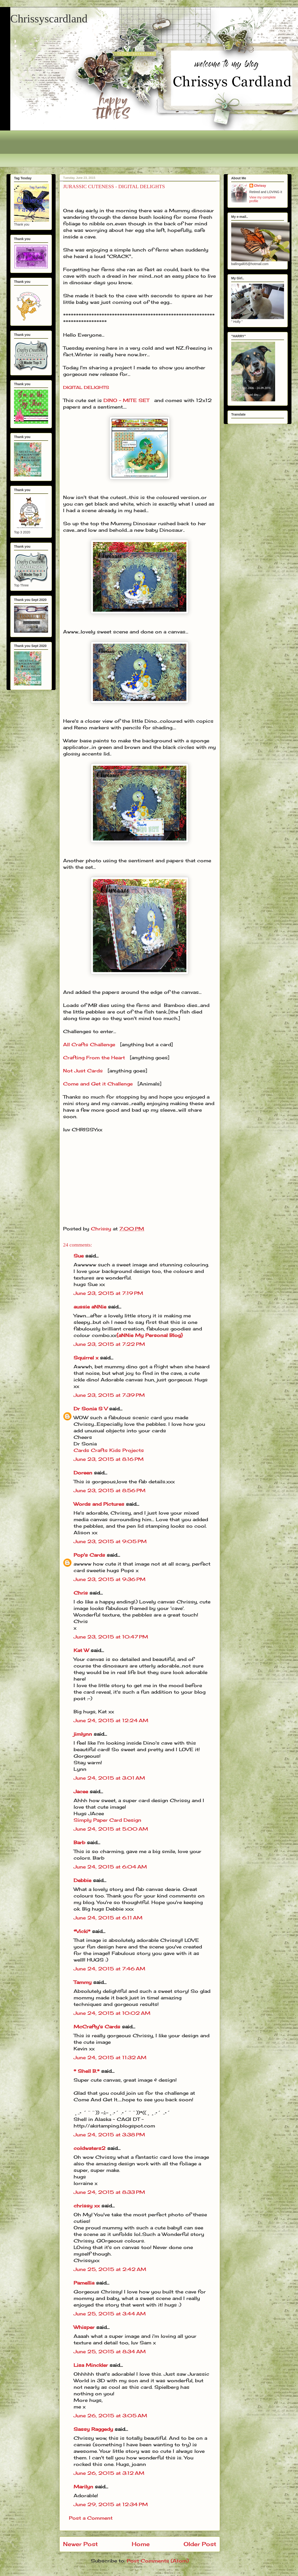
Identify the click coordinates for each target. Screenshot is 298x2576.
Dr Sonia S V (90, 1409)
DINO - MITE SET (126, 400)
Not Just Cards (83, 1071)
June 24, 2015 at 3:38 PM (109, 2135)
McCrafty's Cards (97, 2027)
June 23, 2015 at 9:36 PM (109, 1579)
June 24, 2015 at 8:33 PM (109, 2192)
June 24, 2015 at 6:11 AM (108, 1918)
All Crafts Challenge (89, 1044)
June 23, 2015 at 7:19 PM (108, 1293)
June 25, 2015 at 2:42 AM (110, 2269)
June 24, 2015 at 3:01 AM (109, 1778)
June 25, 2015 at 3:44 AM (110, 2314)
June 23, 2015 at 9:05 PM (110, 1541)
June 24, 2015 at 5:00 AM (111, 1829)
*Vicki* (82, 1931)
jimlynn (83, 1734)
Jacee (81, 1791)
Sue (79, 1256)
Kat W (81, 1650)
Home (141, 2543)
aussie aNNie (90, 1307)
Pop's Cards (89, 1555)
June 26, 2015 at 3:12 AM (109, 2473)
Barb (79, 1842)
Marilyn (83, 2487)
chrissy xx (87, 2206)
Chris (81, 1593)
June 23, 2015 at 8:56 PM (109, 1490)
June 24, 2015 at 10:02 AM (112, 2013)
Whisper (84, 2327)
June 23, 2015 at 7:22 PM (109, 1344)
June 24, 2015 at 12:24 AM (111, 1720)
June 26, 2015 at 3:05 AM (110, 2415)
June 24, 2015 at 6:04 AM (110, 1867)
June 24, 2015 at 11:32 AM (110, 2057)
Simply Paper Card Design (107, 1820)
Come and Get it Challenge (98, 1084)
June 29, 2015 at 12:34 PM (111, 2504)
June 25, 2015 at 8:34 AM (110, 2351)
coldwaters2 (90, 2148)
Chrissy (260, 185)
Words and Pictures (99, 1504)
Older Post (200, 2543)
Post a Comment (91, 2518)
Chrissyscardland (49, 18)
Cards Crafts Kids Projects (109, 1450)
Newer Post (80, 2543)
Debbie (82, 1880)
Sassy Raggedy (93, 2429)
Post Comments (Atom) (158, 2561)
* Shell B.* (86, 2071)
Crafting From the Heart (94, 1057)
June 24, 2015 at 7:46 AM (109, 1969)
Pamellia (84, 2283)
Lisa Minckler (91, 2365)
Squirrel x (86, 1358)
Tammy (83, 1982)
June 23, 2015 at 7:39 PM (109, 1395)
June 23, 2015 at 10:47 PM (111, 1637)
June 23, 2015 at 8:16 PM (109, 1459)
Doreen (83, 1473)
